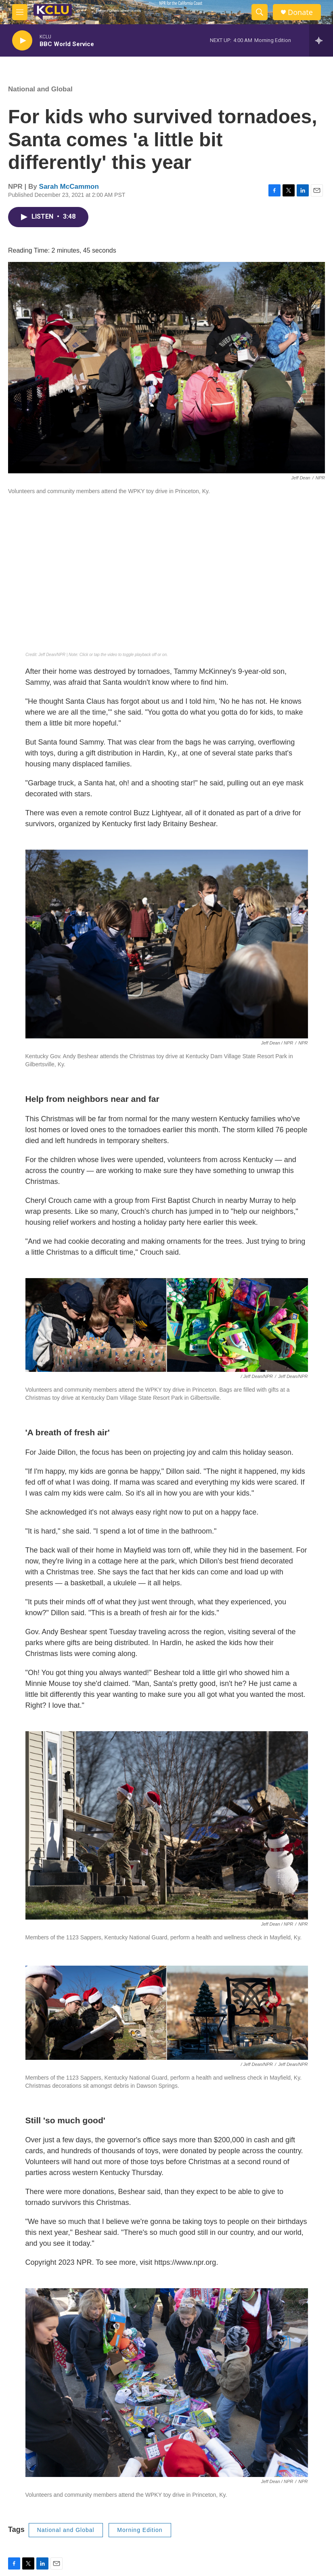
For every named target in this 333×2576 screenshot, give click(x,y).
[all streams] (321, 40)
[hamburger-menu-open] (19, 12)
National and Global (40, 89)
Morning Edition (139, 2530)
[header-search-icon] (259, 12)
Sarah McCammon (69, 186)
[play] (22, 40)
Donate (300, 12)
